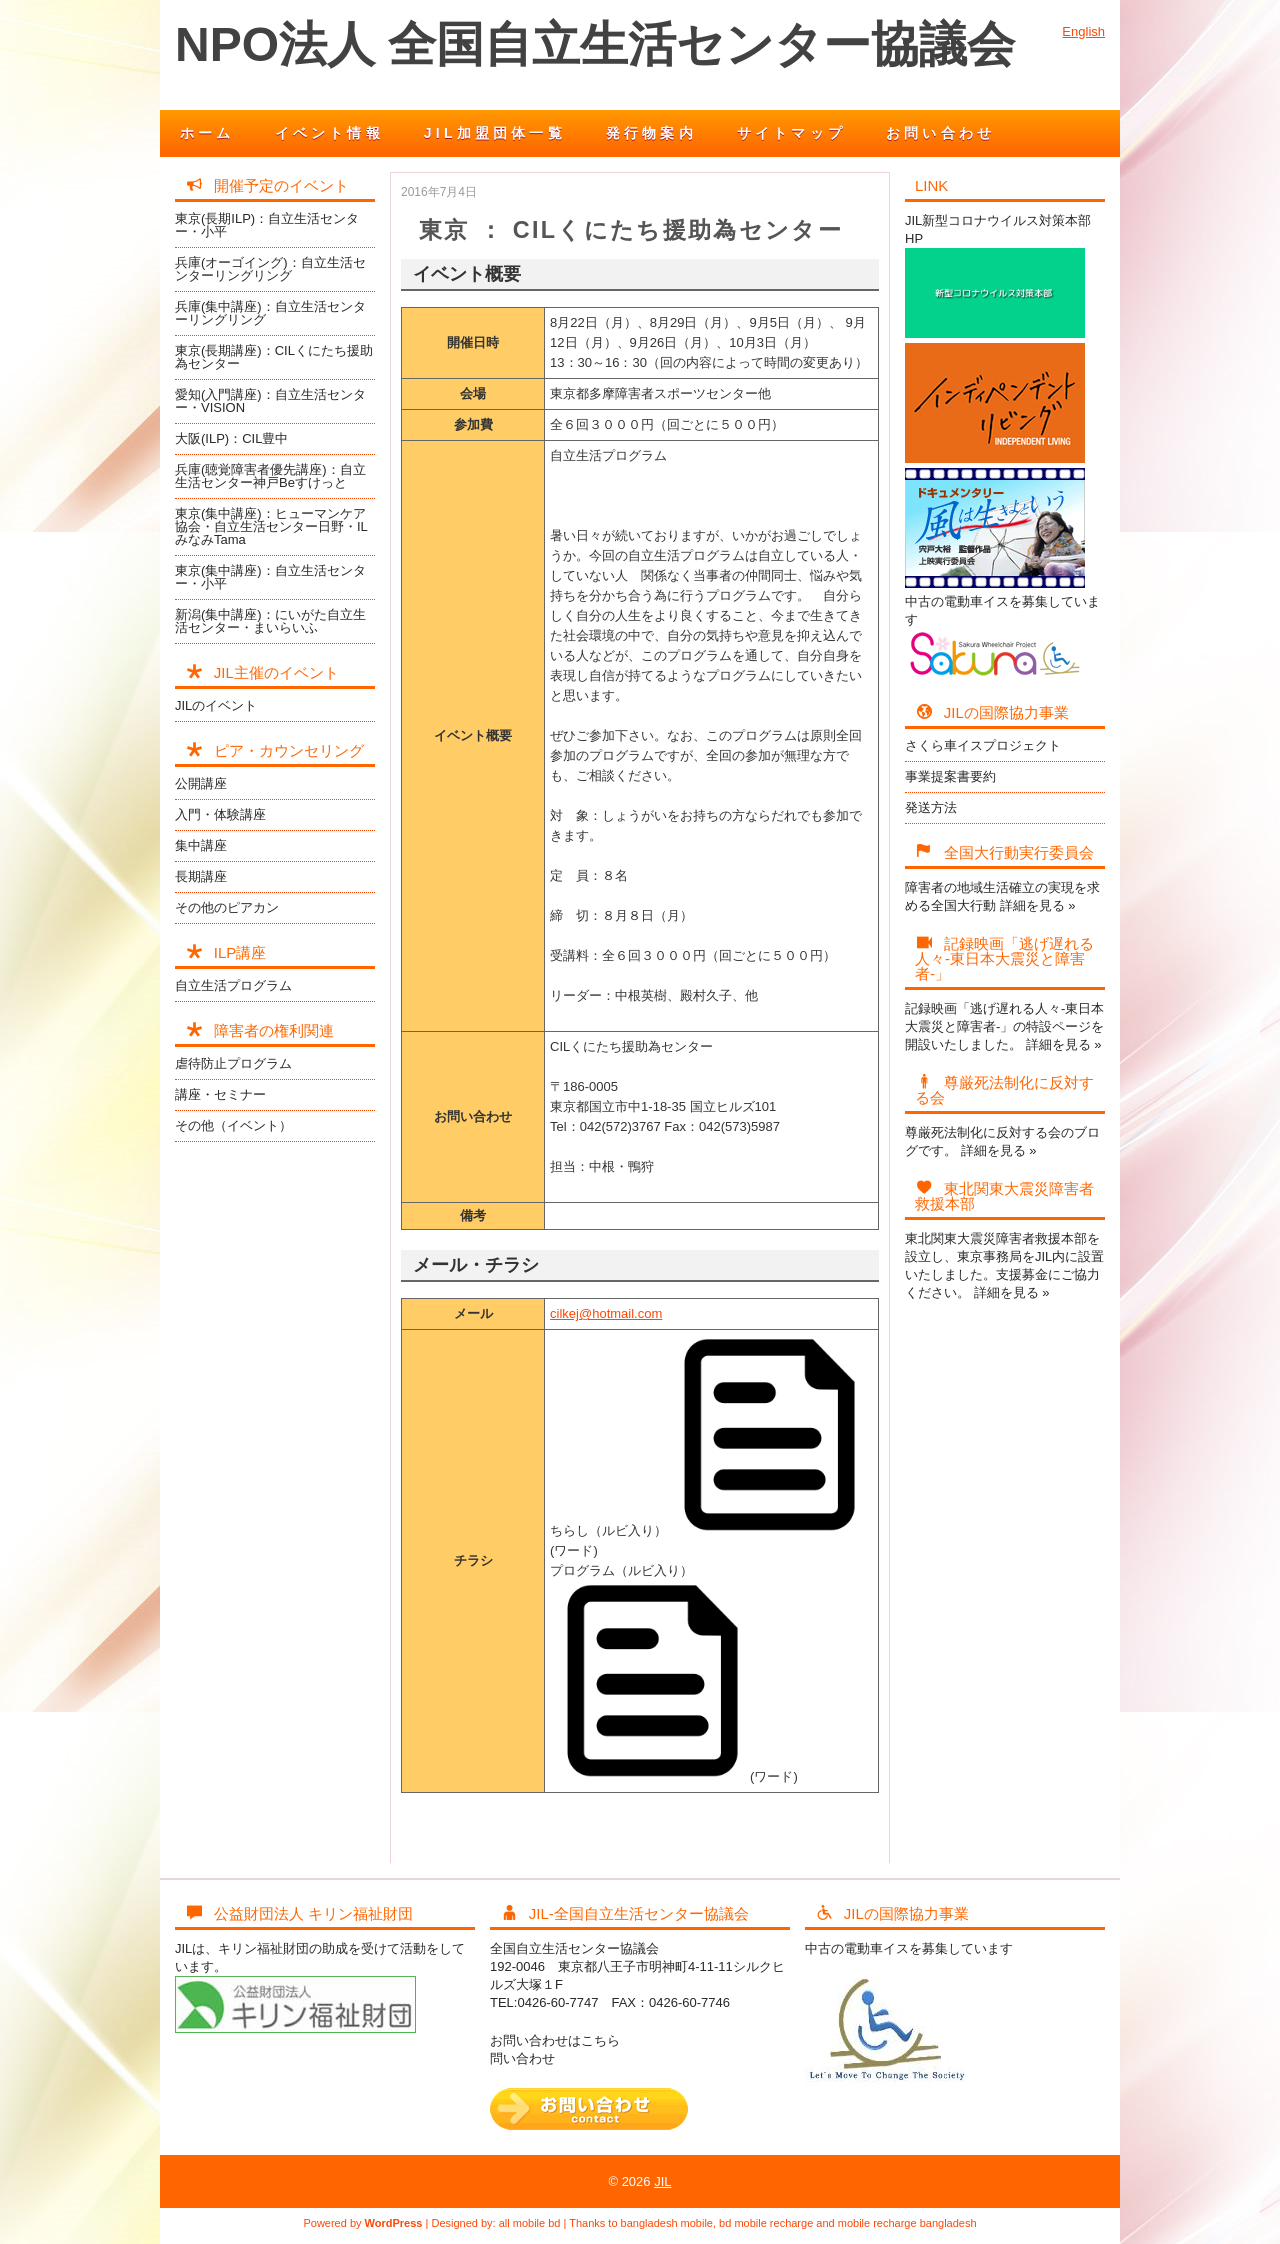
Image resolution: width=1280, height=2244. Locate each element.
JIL (662, 2181)
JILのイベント (216, 705)
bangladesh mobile (667, 2223)
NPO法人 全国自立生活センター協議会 (595, 44)
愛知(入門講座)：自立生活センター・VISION (270, 401)
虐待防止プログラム (233, 1063)
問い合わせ (522, 2058)
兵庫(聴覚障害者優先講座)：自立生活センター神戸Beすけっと (270, 476)
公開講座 (201, 783)
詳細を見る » (1038, 905)
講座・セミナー (220, 1094)
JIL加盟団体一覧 (495, 133)
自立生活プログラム (233, 985)
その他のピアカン (227, 907)
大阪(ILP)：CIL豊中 (231, 438)
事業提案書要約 (950, 776)
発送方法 (931, 807)
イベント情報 (329, 133)
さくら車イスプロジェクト (983, 745)
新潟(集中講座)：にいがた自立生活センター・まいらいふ (270, 621)
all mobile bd (530, 2223)
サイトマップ (791, 133)
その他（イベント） (233, 1125)
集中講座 (201, 845)
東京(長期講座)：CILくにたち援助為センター (274, 357)
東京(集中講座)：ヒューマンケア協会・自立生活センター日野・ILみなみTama (271, 526)
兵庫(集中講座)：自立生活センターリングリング (270, 313)
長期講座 (201, 876)
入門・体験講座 (220, 814)
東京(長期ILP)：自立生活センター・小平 (267, 225)
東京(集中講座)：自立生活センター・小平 (270, 577)
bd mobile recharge (766, 2223)
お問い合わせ (940, 133)
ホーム (207, 133)
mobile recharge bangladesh (907, 2223)
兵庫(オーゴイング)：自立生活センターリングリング (270, 269)
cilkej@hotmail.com (606, 1313)
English (1083, 31)
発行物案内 (651, 133)
